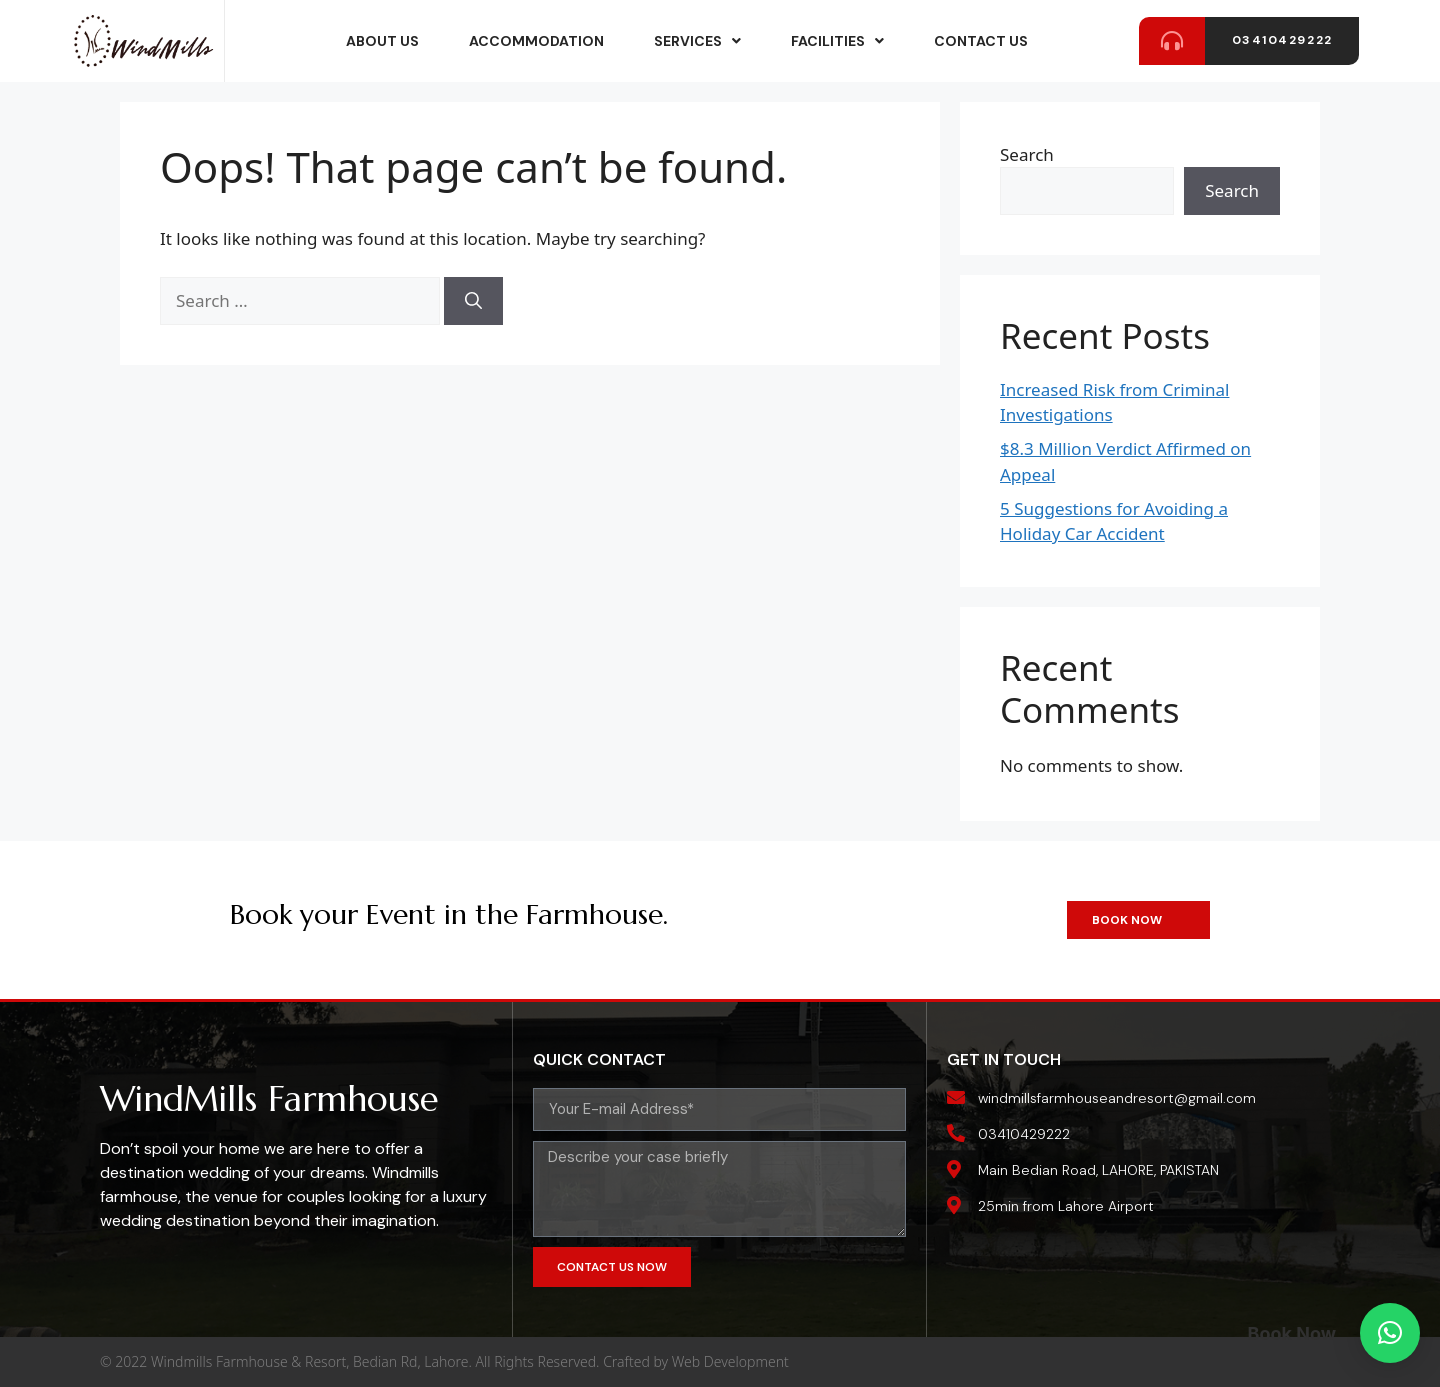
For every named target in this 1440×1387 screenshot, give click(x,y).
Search (1027, 154)
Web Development (730, 1361)
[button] (1390, 1333)
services (697, 41)
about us (382, 41)
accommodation (536, 41)
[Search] (473, 301)
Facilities (837, 41)
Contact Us (981, 41)
